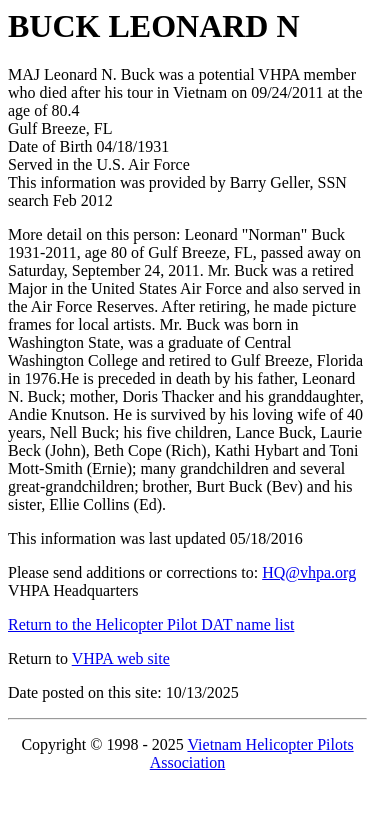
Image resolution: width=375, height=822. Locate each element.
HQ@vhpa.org (309, 572)
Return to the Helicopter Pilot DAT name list (151, 624)
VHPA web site (121, 658)
